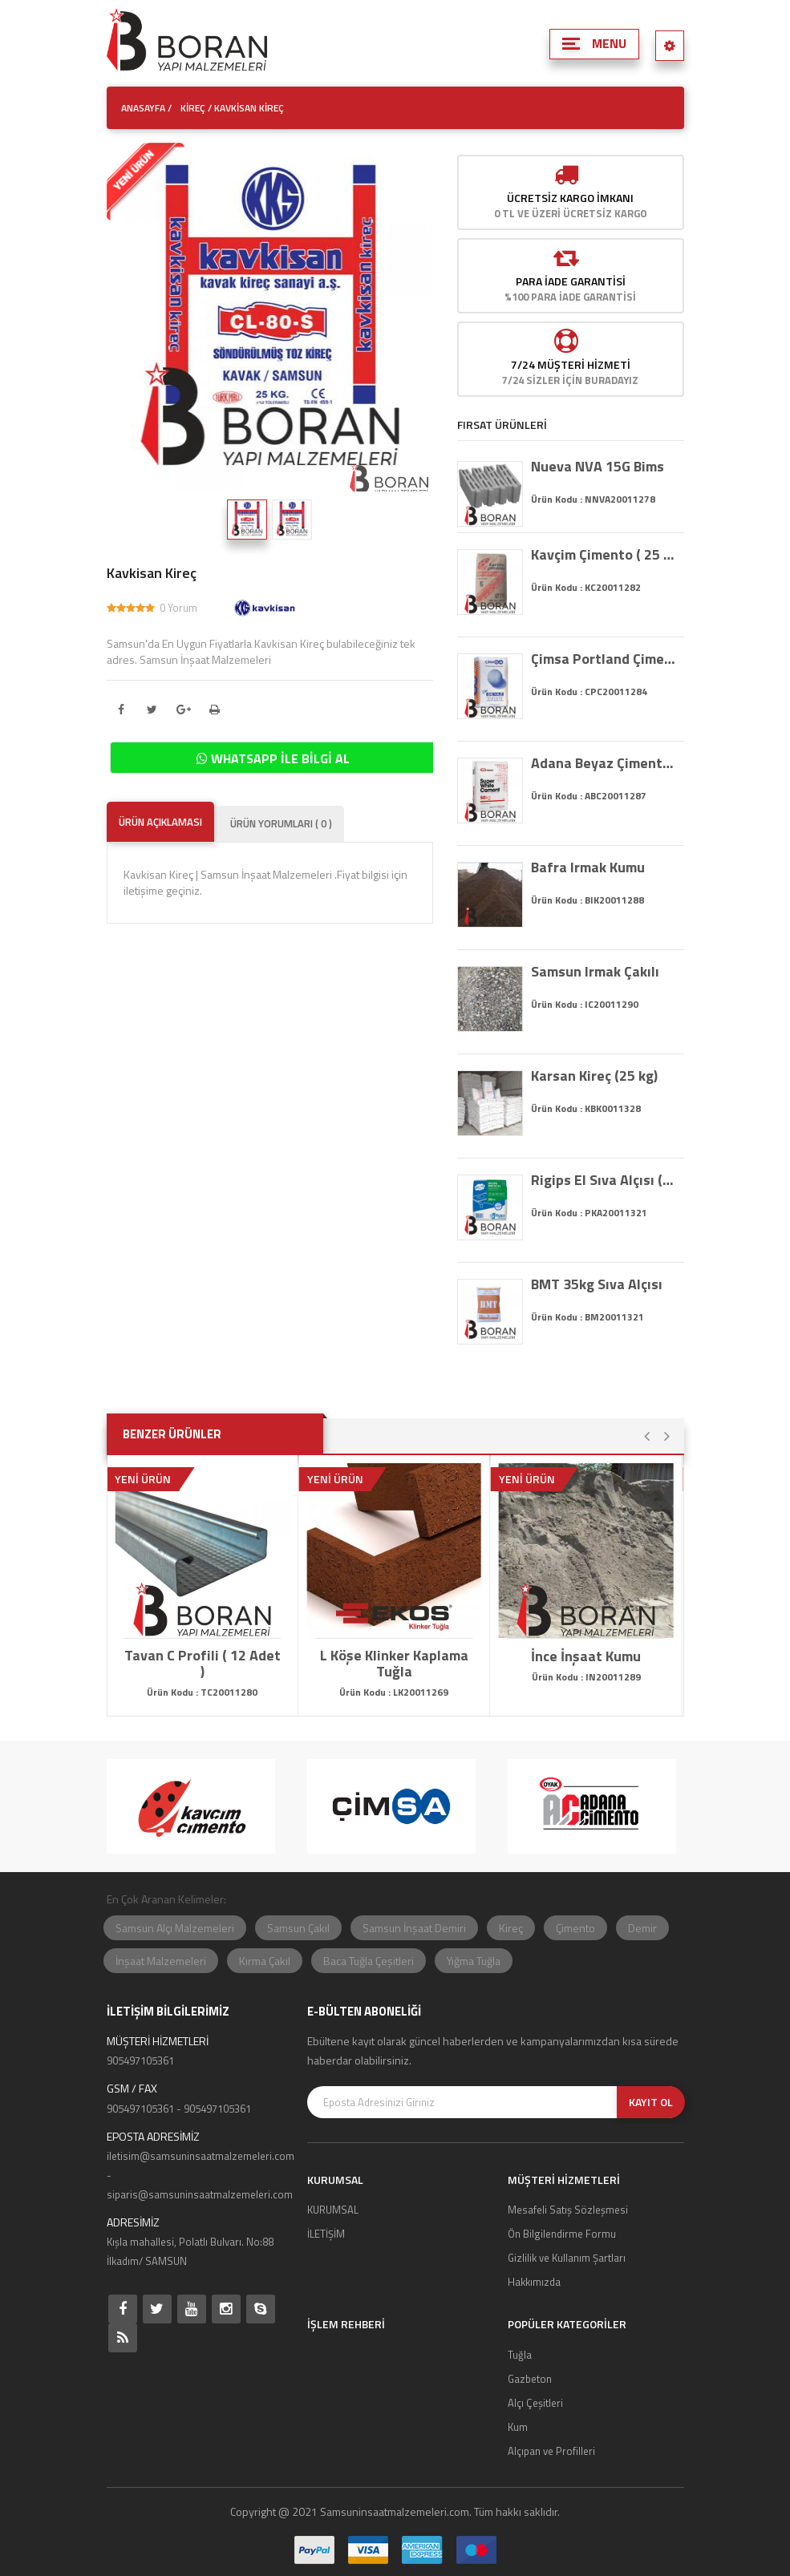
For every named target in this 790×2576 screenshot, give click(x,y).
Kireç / (196, 107)
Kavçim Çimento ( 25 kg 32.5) (603, 555)
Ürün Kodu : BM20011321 (587, 1316)
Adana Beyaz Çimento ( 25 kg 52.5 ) (603, 763)
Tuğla (520, 2355)
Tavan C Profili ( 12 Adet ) (202, 1664)
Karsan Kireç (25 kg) (594, 1076)
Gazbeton (530, 2379)
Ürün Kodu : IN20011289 (586, 1676)
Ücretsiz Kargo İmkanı (570, 197)
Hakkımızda (534, 2282)
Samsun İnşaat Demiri (414, 1927)
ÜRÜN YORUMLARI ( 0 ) (281, 823)
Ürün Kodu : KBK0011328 (586, 1108)
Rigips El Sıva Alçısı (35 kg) (603, 1180)
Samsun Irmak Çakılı (595, 972)
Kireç (511, 1927)
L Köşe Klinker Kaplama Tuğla (394, 1664)
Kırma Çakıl (264, 1960)
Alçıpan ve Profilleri (551, 2451)
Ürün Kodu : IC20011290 (584, 1004)
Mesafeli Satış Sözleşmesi (568, 2210)
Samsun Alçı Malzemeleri (174, 1927)
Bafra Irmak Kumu (588, 867)
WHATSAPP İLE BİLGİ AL (273, 758)
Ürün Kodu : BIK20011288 (587, 900)
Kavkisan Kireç (151, 573)
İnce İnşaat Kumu (586, 1656)
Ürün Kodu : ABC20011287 (588, 795)
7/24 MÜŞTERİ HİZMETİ (570, 364)
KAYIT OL (651, 2101)
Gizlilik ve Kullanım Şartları (567, 2258)
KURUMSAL (333, 2210)
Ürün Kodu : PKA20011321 (589, 1212)
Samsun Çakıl (298, 1927)
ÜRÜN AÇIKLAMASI (160, 822)
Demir (642, 1927)
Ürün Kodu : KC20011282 (586, 587)
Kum (518, 2427)
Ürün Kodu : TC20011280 (202, 1692)
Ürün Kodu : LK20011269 (393, 1692)
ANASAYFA (143, 107)
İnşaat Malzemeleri (160, 1960)
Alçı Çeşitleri (535, 2403)
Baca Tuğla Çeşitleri (368, 1960)
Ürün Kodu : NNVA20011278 (593, 499)
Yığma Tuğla (473, 1960)
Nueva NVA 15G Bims (597, 467)
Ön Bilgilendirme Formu (562, 2234)
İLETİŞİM (326, 2234)
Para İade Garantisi (571, 281)
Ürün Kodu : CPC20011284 (589, 691)
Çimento (575, 1927)
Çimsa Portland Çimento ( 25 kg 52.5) (603, 659)
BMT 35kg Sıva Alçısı (596, 1284)
